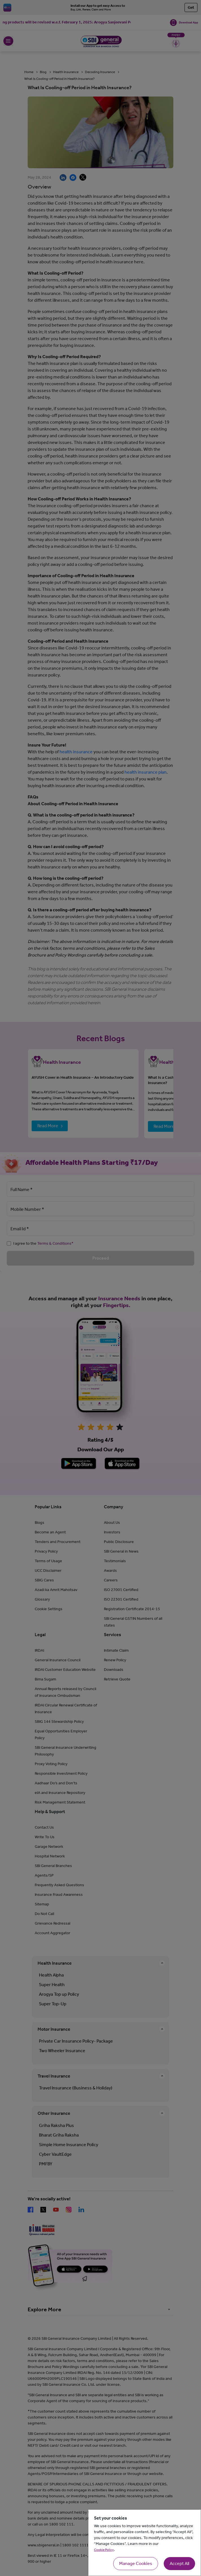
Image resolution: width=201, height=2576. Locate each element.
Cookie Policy (104, 2550)
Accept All (179, 2563)
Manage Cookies (135, 2563)
